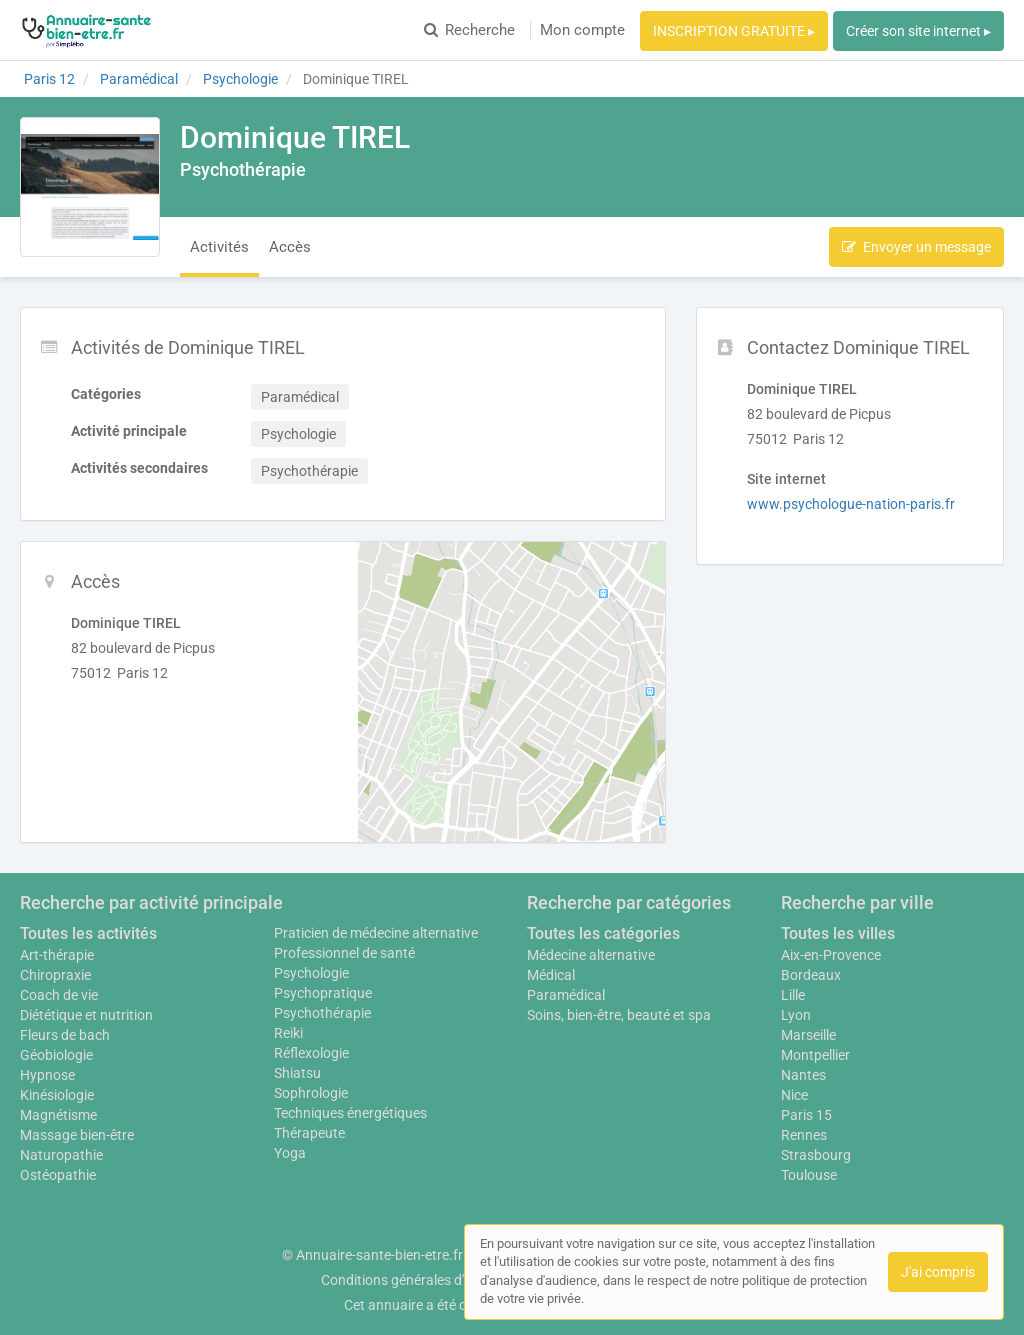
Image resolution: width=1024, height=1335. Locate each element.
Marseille (808, 1035)
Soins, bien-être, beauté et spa (619, 1015)
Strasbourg (816, 1155)
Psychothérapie (322, 1013)
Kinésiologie (57, 1095)
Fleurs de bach (65, 1035)
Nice (794, 1095)
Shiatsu (297, 1073)
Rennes (804, 1135)
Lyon (796, 1015)
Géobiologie (56, 1055)
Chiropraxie (55, 975)
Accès (290, 247)
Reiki (288, 1033)
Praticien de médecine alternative (376, 933)
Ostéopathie (58, 1175)
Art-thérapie (57, 955)
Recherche (469, 30)
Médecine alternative (591, 955)
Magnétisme (58, 1115)
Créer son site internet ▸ (918, 31)
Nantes (803, 1075)
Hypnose (47, 1075)
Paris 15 (806, 1115)
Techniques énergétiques (350, 1113)
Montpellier (815, 1055)
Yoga (290, 1153)
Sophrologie (311, 1093)
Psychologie (311, 973)
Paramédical (566, 995)
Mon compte (582, 30)
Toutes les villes (838, 933)
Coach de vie (59, 995)
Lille (793, 995)
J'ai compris (938, 1272)
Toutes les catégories (603, 933)
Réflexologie (311, 1053)
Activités (219, 247)
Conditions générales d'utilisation (423, 1280)
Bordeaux (811, 975)
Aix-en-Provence (831, 955)
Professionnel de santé (344, 953)
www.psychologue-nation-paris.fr (851, 504)
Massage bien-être (77, 1135)
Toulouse (809, 1175)
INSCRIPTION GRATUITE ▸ (734, 31)
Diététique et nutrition (86, 1015)
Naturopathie (61, 1155)
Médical (551, 975)
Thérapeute (309, 1133)
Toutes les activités (88, 933)
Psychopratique (323, 993)
